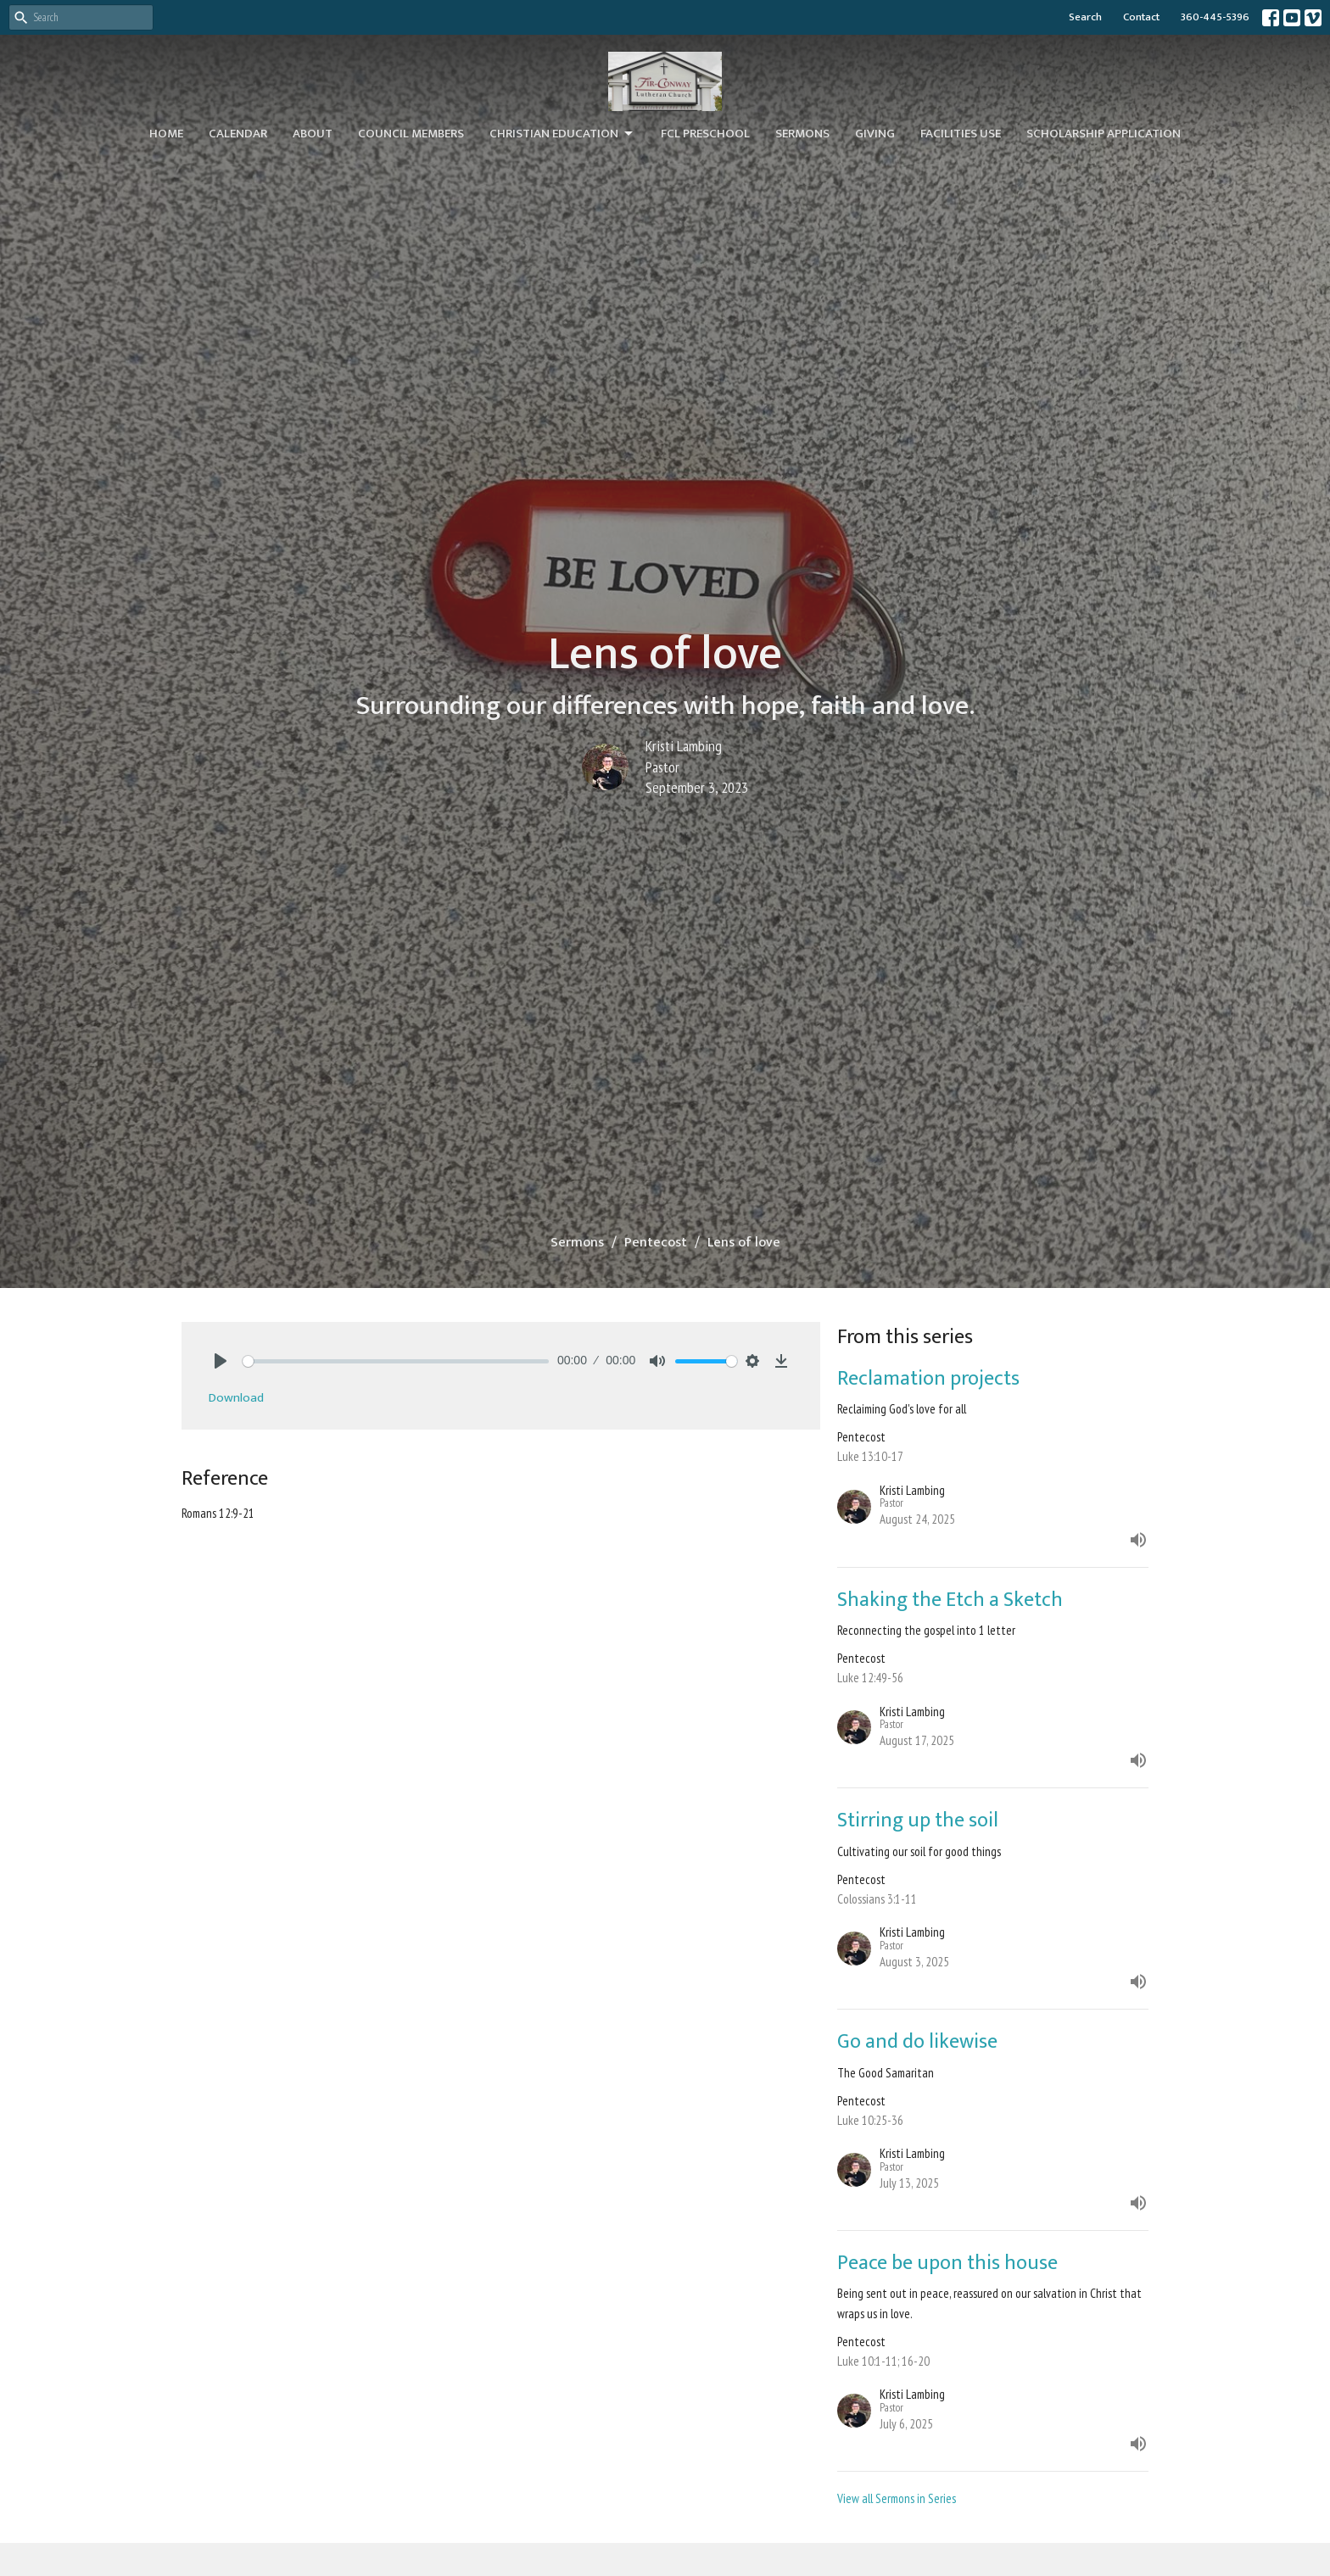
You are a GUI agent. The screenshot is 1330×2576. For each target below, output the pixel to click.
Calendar (238, 133)
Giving (875, 133)
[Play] (220, 1360)
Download (236, 1397)
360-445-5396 (1215, 17)
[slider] (396, 1361)
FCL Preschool (705, 133)
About (312, 133)
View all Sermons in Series (896, 2498)
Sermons (802, 133)
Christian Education (562, 133)
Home (166, 133)
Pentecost (655, 1242)
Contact (1141, 17)
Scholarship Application (1103, 133)
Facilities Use (960, 133)
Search (1085, 17)
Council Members (411, 133)
